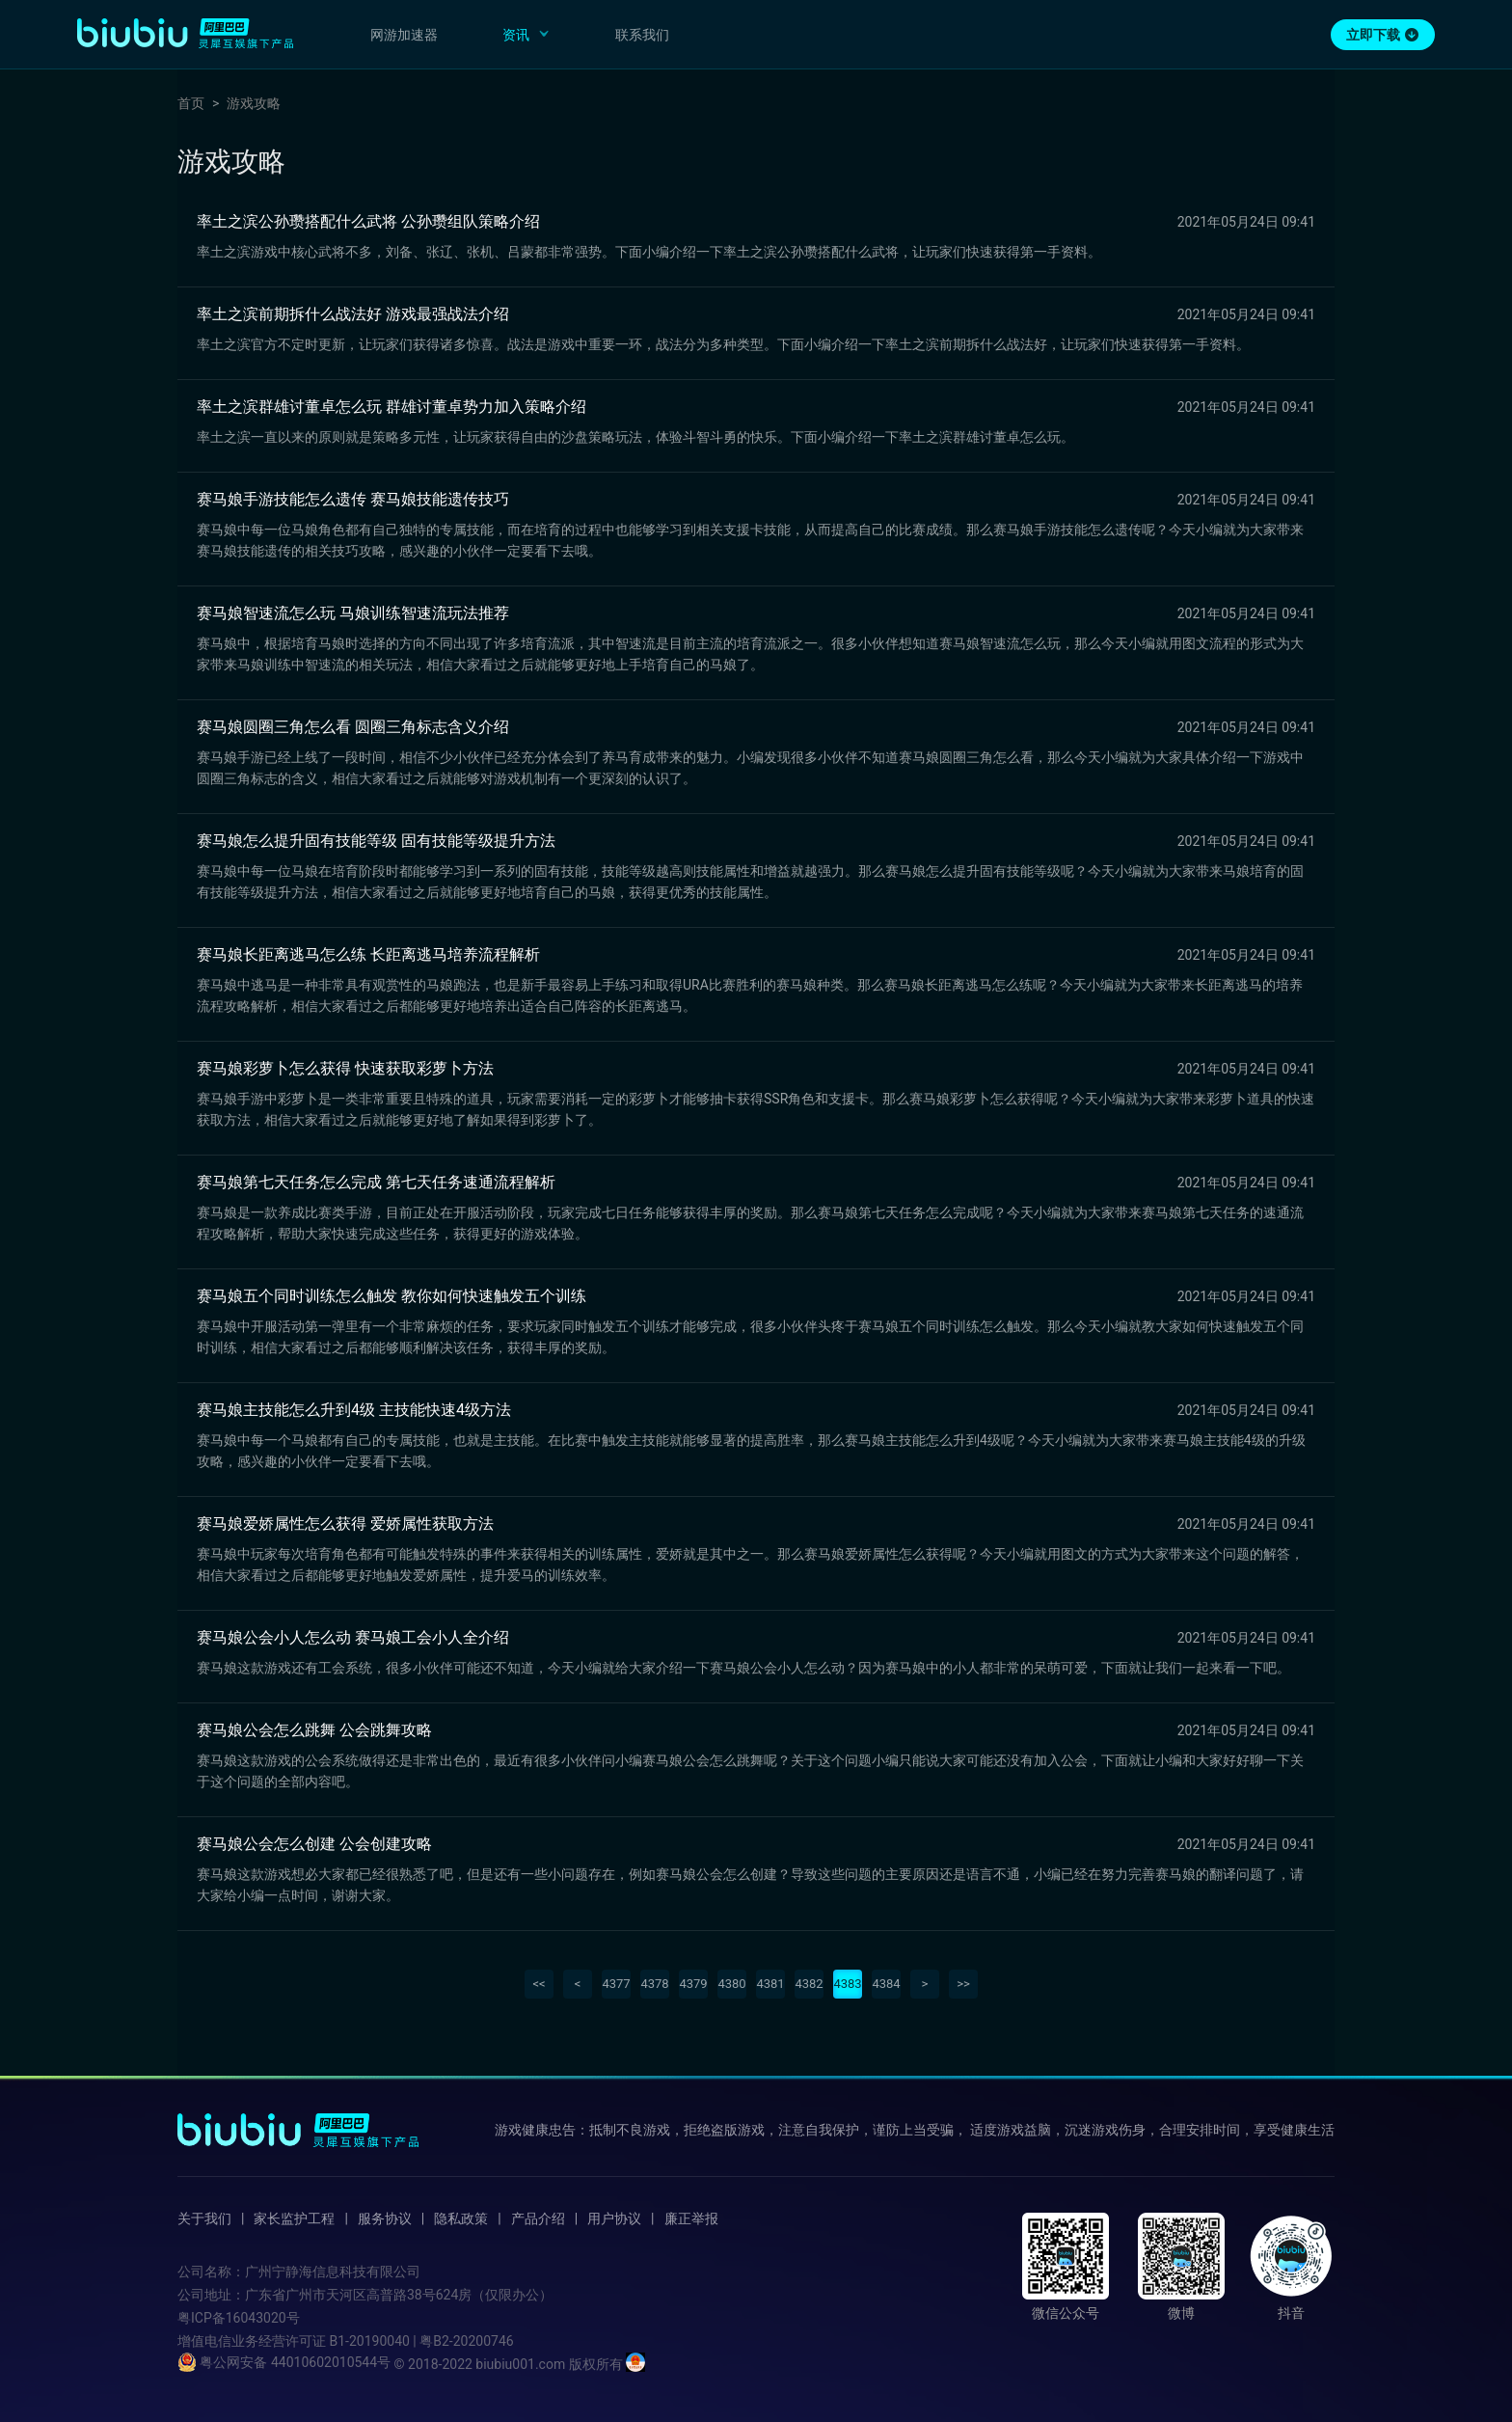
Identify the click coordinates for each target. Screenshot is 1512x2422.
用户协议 (614, 2218)
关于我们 (204, 2218)
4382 (809, 1983)
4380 (731, 1983)
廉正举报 (691, 2218)
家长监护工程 (294, 2218)
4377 (616, 1983)
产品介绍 (538, 2218)
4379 (693, 1983)
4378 (654, 1983)
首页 (190, 103)
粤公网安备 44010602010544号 (284, 2362)
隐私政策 (461, 2218)
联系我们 (642, 34)
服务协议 (385, 2218)
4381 (770, 1983)
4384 (886, 1983)
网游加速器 (404, 34)
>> (963, 1983)
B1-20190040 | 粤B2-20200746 (421, 2341)
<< (538, 1983)
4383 (847, 1983)
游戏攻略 (254, 103)
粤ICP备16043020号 (238, 2318)
